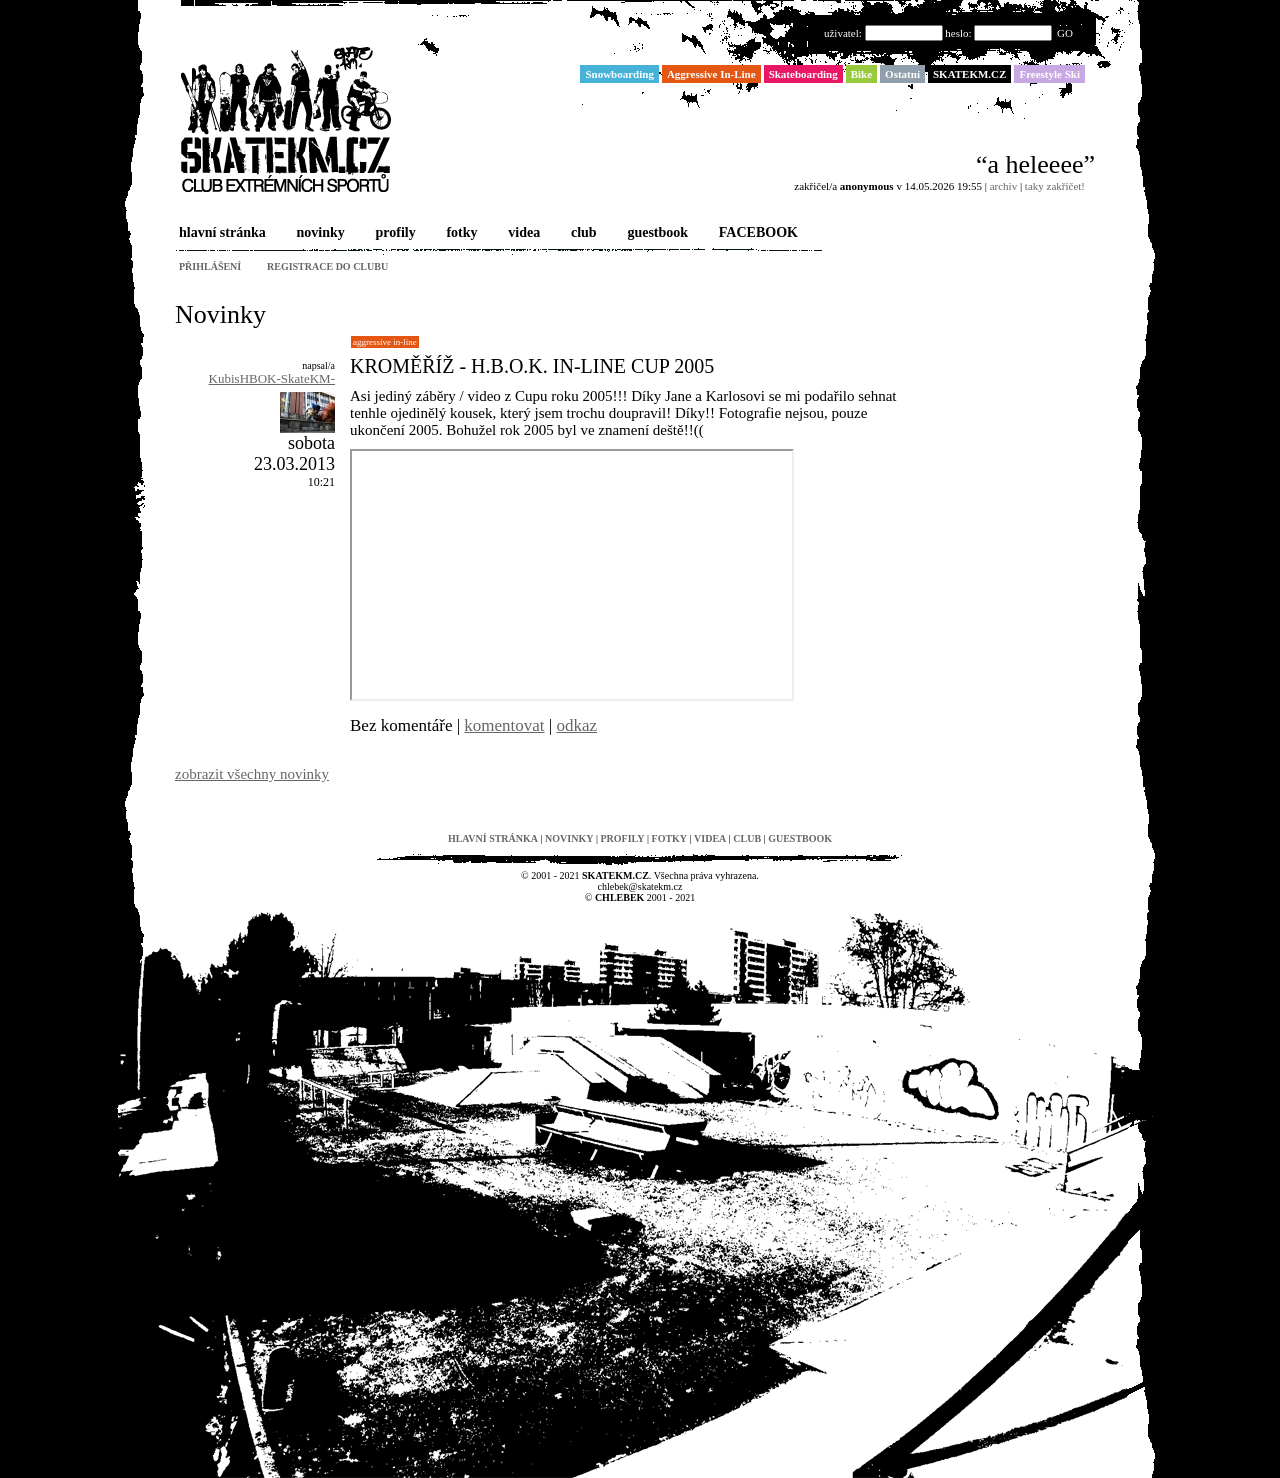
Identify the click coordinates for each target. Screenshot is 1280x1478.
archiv (1003, 186)
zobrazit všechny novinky (252, 774)
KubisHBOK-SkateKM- (272, 378)
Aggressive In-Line (385, 342)
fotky (459, 233)
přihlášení (210, 266)
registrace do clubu (327, 266)
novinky (319, 233)
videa (522, 233)
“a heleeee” (1035, 164)
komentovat (504, 725)
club (582, 233)
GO (1065, 33)
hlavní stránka (220, 233)
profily (394, 233)
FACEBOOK (756, 233)
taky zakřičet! (1055, 186)
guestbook (655, 233)
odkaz (577, 725)
